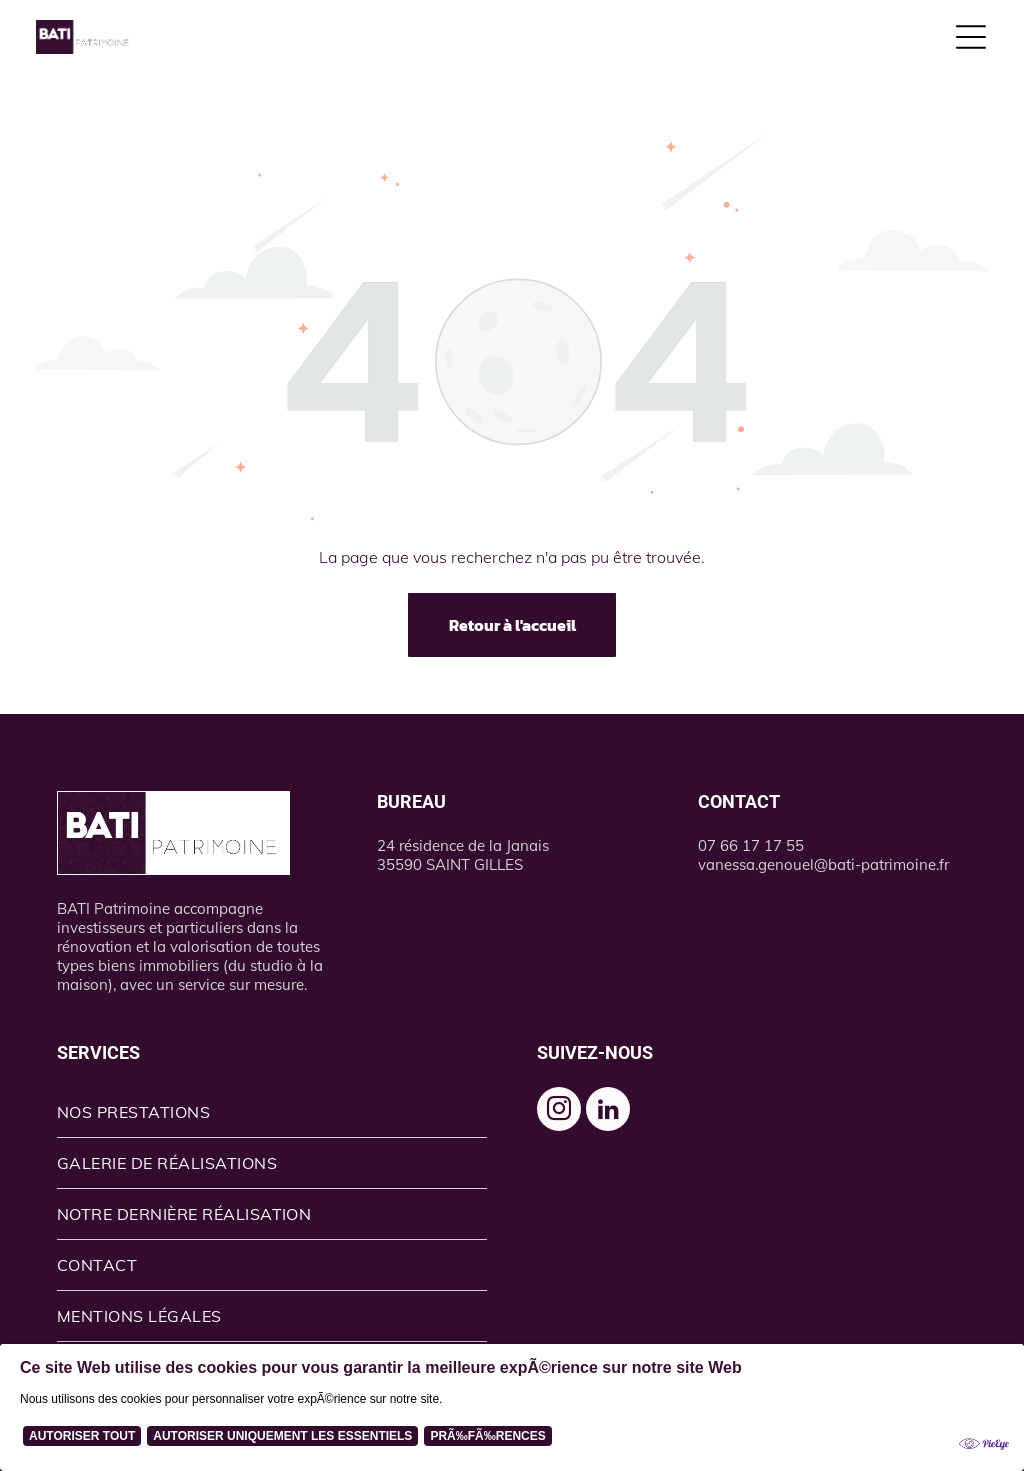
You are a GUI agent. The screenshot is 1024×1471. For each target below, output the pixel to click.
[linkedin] (608, 1111)
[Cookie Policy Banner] (512, 1407)
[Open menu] (971, 37)
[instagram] (559, 1111)
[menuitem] (272, 1112)
